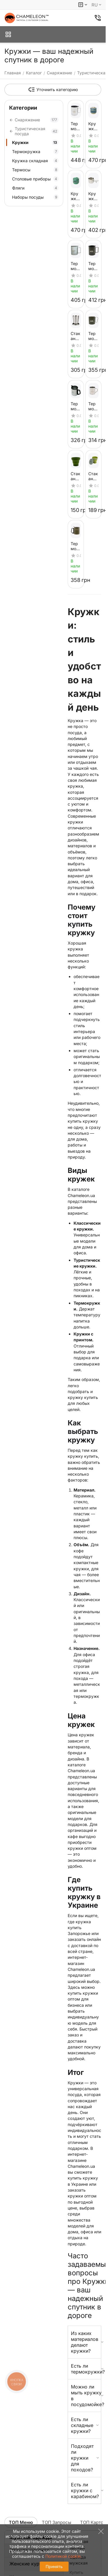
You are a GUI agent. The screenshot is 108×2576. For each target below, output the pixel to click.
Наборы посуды (35, 197)
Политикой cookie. (63, 2556)
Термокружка (35, 151)
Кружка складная (35, 160)
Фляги (35, 188)
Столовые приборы (35, 179)
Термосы (35, 170)
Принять (54, 2566)
